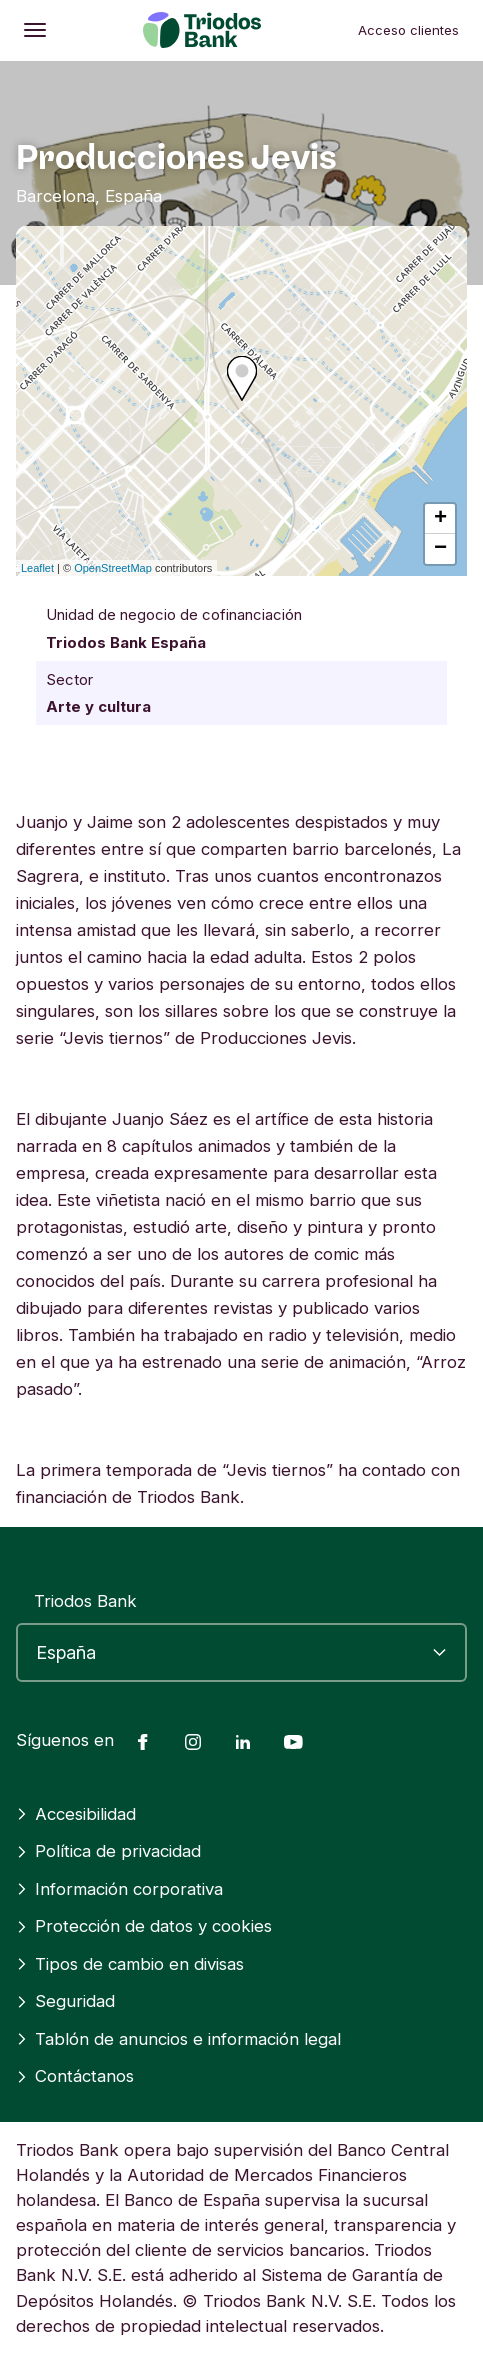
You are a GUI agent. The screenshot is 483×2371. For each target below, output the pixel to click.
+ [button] (440, 519)
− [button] (440, 549)
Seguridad (65, 2001)
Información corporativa (119, 1889)
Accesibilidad (76, 1814)
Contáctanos (75, 2076)
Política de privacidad (108, 1851)
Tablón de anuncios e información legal (178, 2039)
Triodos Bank (85, 1601)
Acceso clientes (408, 30)
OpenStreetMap (113, 568)
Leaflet (37, 568)
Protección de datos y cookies (144, 1926)
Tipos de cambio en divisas (130, 1964)
